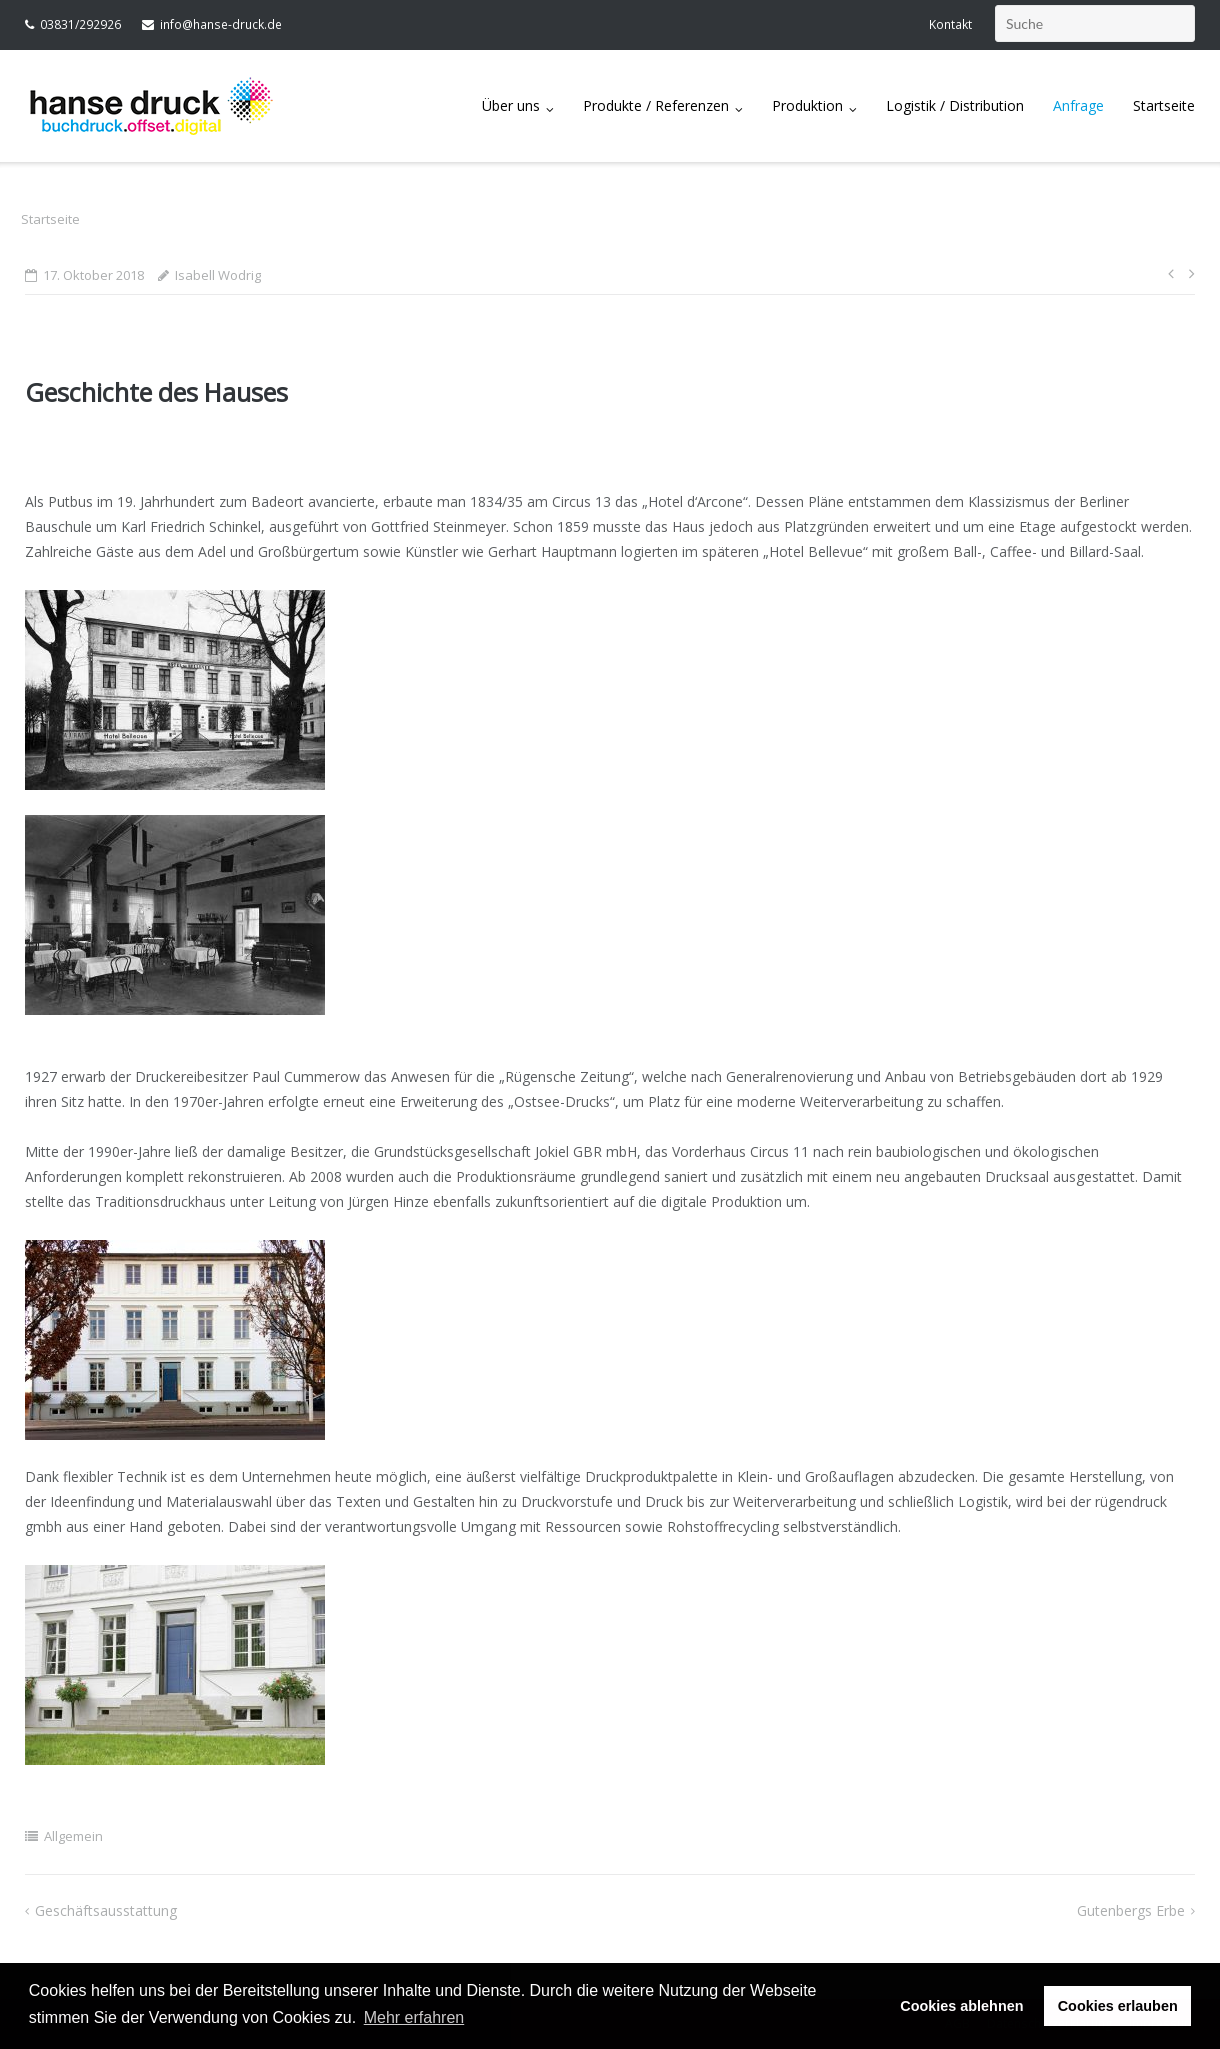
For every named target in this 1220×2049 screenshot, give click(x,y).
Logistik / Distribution (955, 105)
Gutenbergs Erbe (1131, 1910)
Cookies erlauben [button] (1118, 2006)
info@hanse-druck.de (221, 24)
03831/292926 (80, 24)
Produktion (807, 105)
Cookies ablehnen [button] (961, 2006)
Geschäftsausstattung (106, 1910)
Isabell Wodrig (218, 275)
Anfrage (1078, 105)
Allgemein (73, 1836)
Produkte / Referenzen (656, 105)
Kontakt (950, 24)
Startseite (1164, 105)
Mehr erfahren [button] (414, 2017)
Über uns (511, 105)
